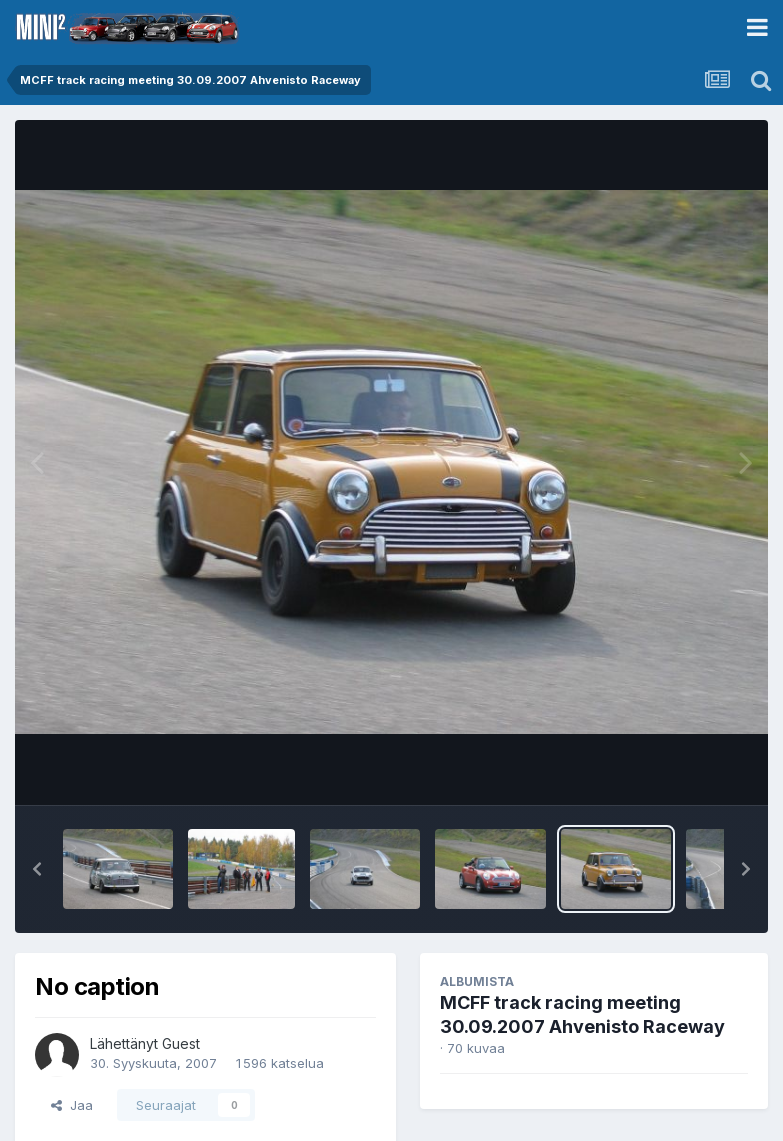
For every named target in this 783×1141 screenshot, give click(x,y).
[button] (37, 869)
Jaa (72, 1105)
